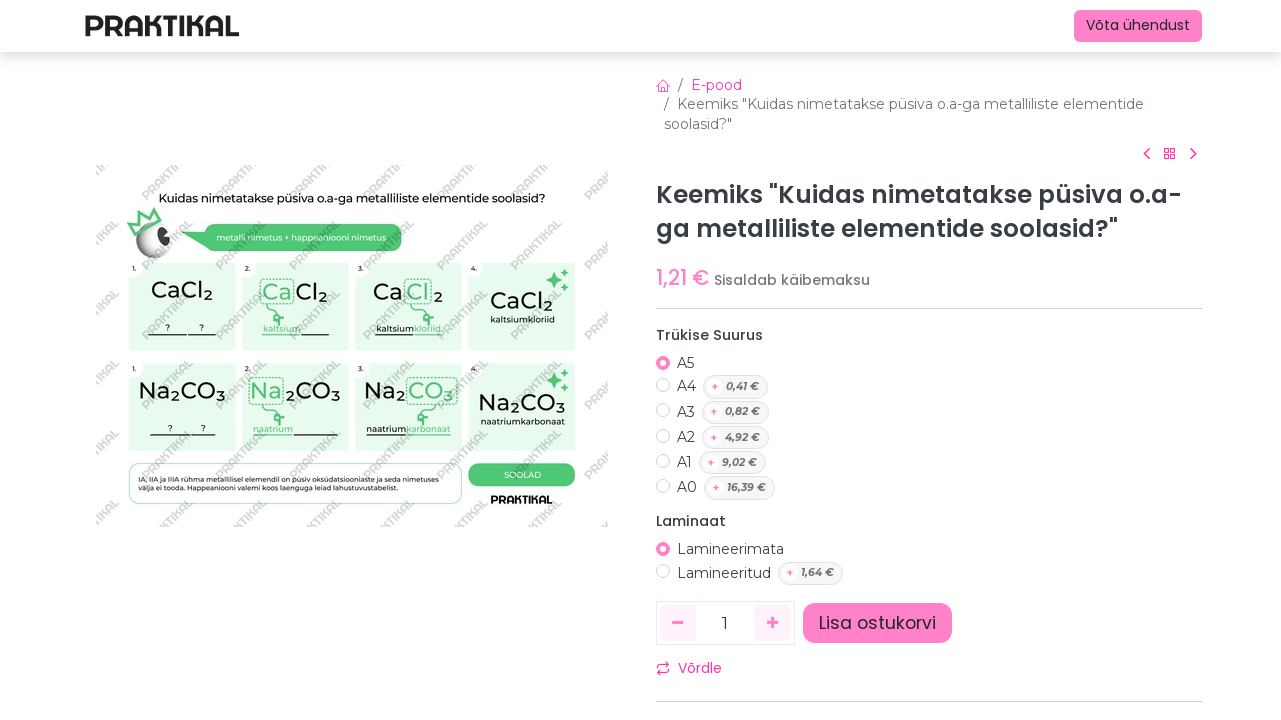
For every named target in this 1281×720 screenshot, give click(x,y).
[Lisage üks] (772, 623)
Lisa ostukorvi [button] (877, 623)
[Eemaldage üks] (678, 623)
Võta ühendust (1138, 25)
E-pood (716, 85)
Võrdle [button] (689, 668)
